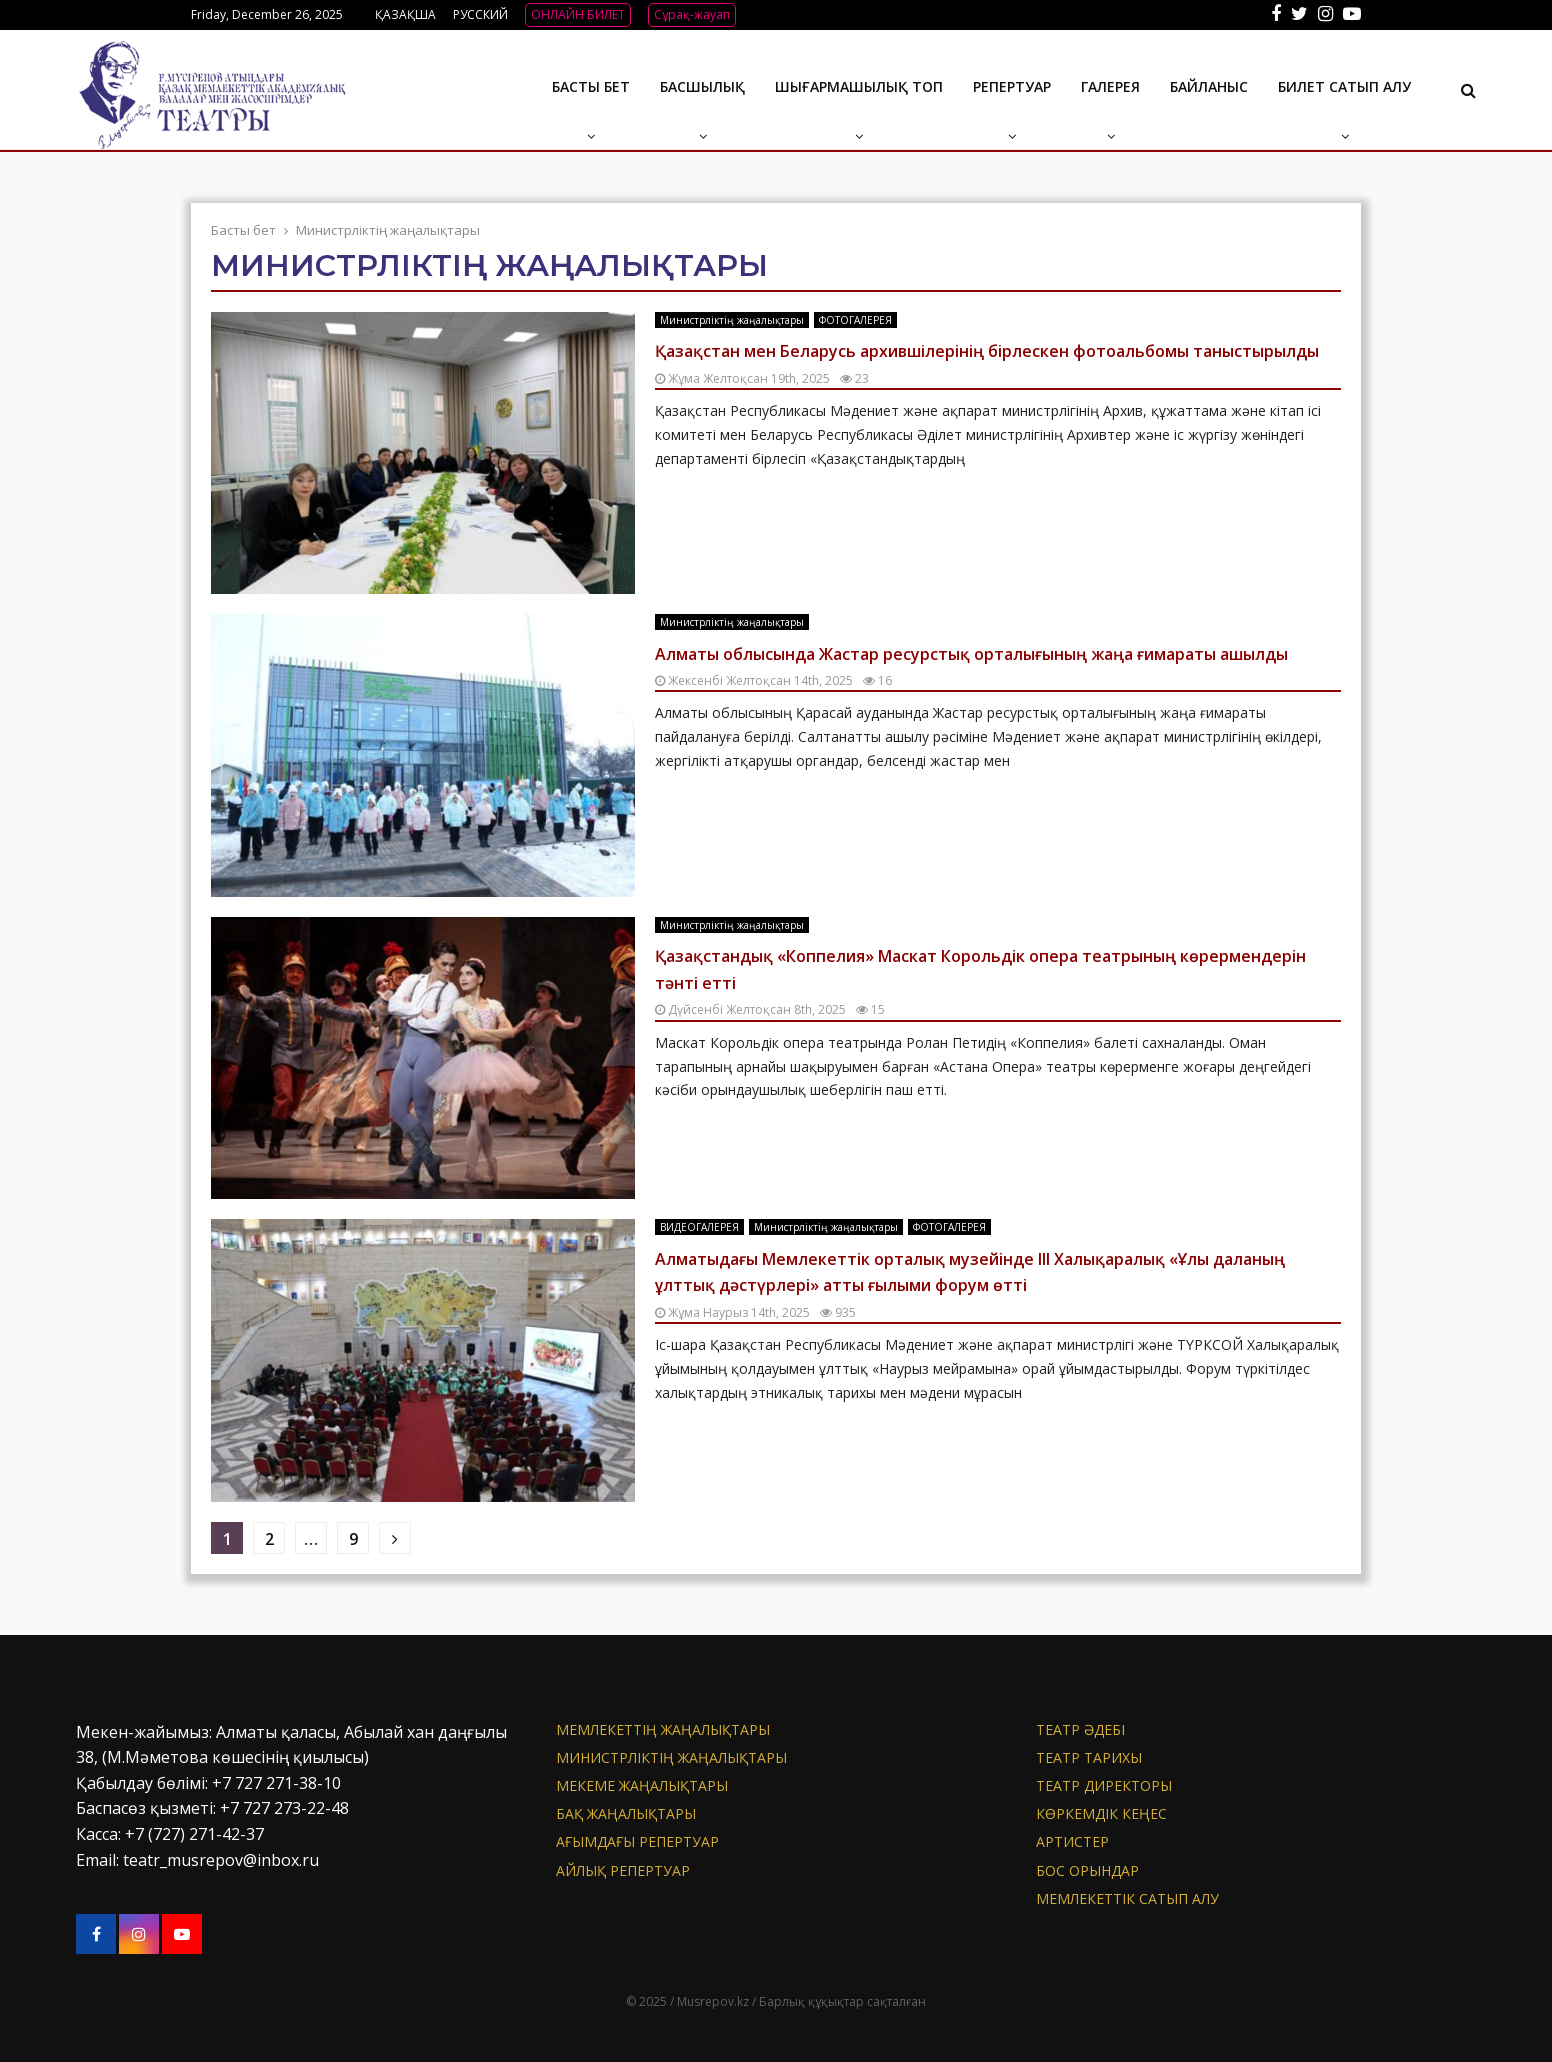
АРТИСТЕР (1072, 1841)
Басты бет (591, 86)
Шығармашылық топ (859, 86)
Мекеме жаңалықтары (642, 1785)
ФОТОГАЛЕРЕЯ (855, 320)
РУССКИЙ (480, 14)
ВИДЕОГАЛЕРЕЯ (699, 1227)
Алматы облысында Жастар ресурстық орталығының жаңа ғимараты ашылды (971, 654)
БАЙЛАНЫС (1209, 86)
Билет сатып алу (1344, 86)
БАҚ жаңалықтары (626, 1813)
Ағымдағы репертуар (637, 1841)
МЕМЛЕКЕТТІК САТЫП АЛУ (1127, 1898)
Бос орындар (1087, 1870)
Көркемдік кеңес (1101, 1813)
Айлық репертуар (623, 1870)
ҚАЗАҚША (405, 14)
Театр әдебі (1080, 1730)
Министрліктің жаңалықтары (732, 320)
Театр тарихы (1089, 1757)
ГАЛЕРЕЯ (1110, 86)
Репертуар (1012, 86)
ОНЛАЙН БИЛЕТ (578, 14)
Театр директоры (1104, 1785)
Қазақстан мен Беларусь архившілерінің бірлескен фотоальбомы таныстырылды (987, 351)
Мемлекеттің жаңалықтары (663, 1730)
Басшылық (702, 86)
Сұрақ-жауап (692, 14)
